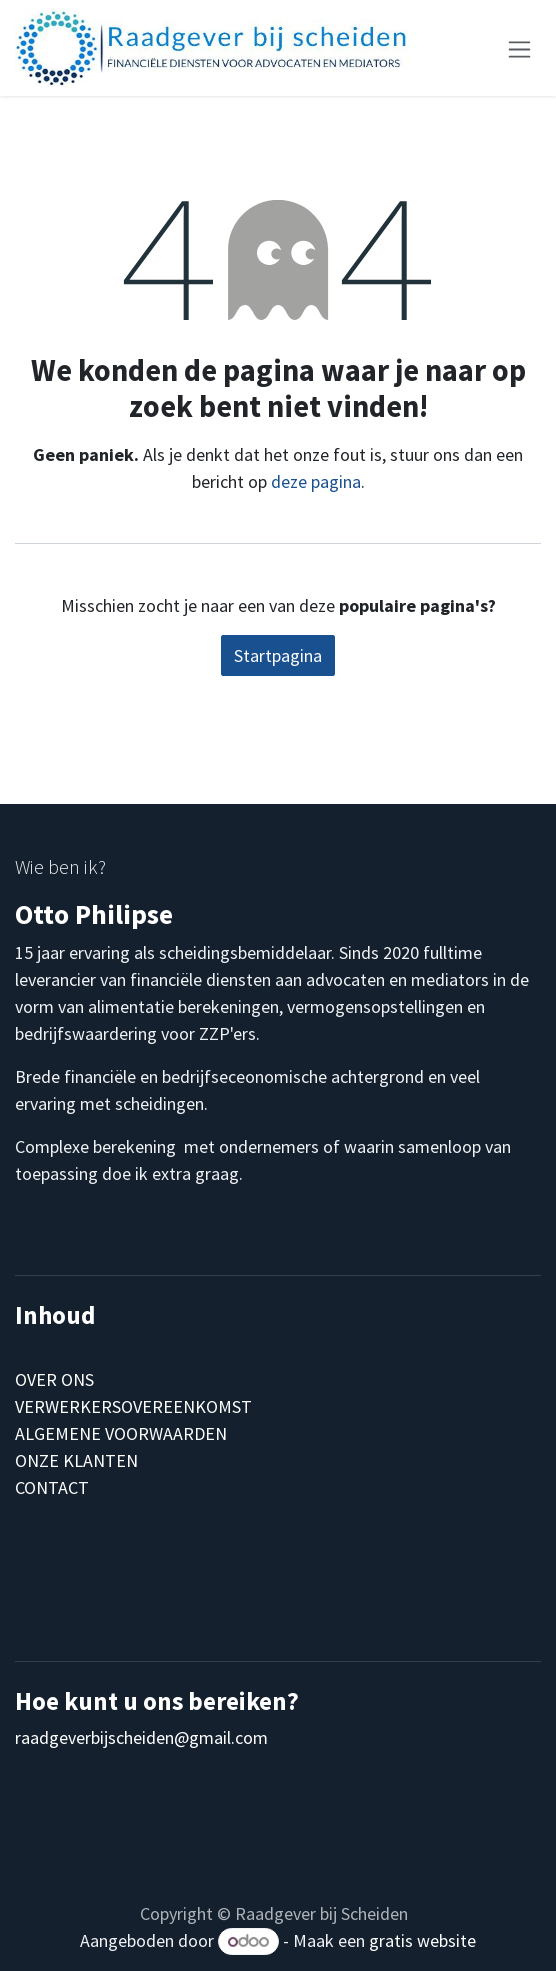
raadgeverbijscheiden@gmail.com (141, 1737)
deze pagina (316, 481)
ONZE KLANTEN (76, 1460)
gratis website (422, 1940)
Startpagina (278, 655)
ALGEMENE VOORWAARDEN (121, 1433)
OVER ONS (54, 1379)
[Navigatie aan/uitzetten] (519, 47)
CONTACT (52, 1487)
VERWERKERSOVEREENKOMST (133, 1406)
